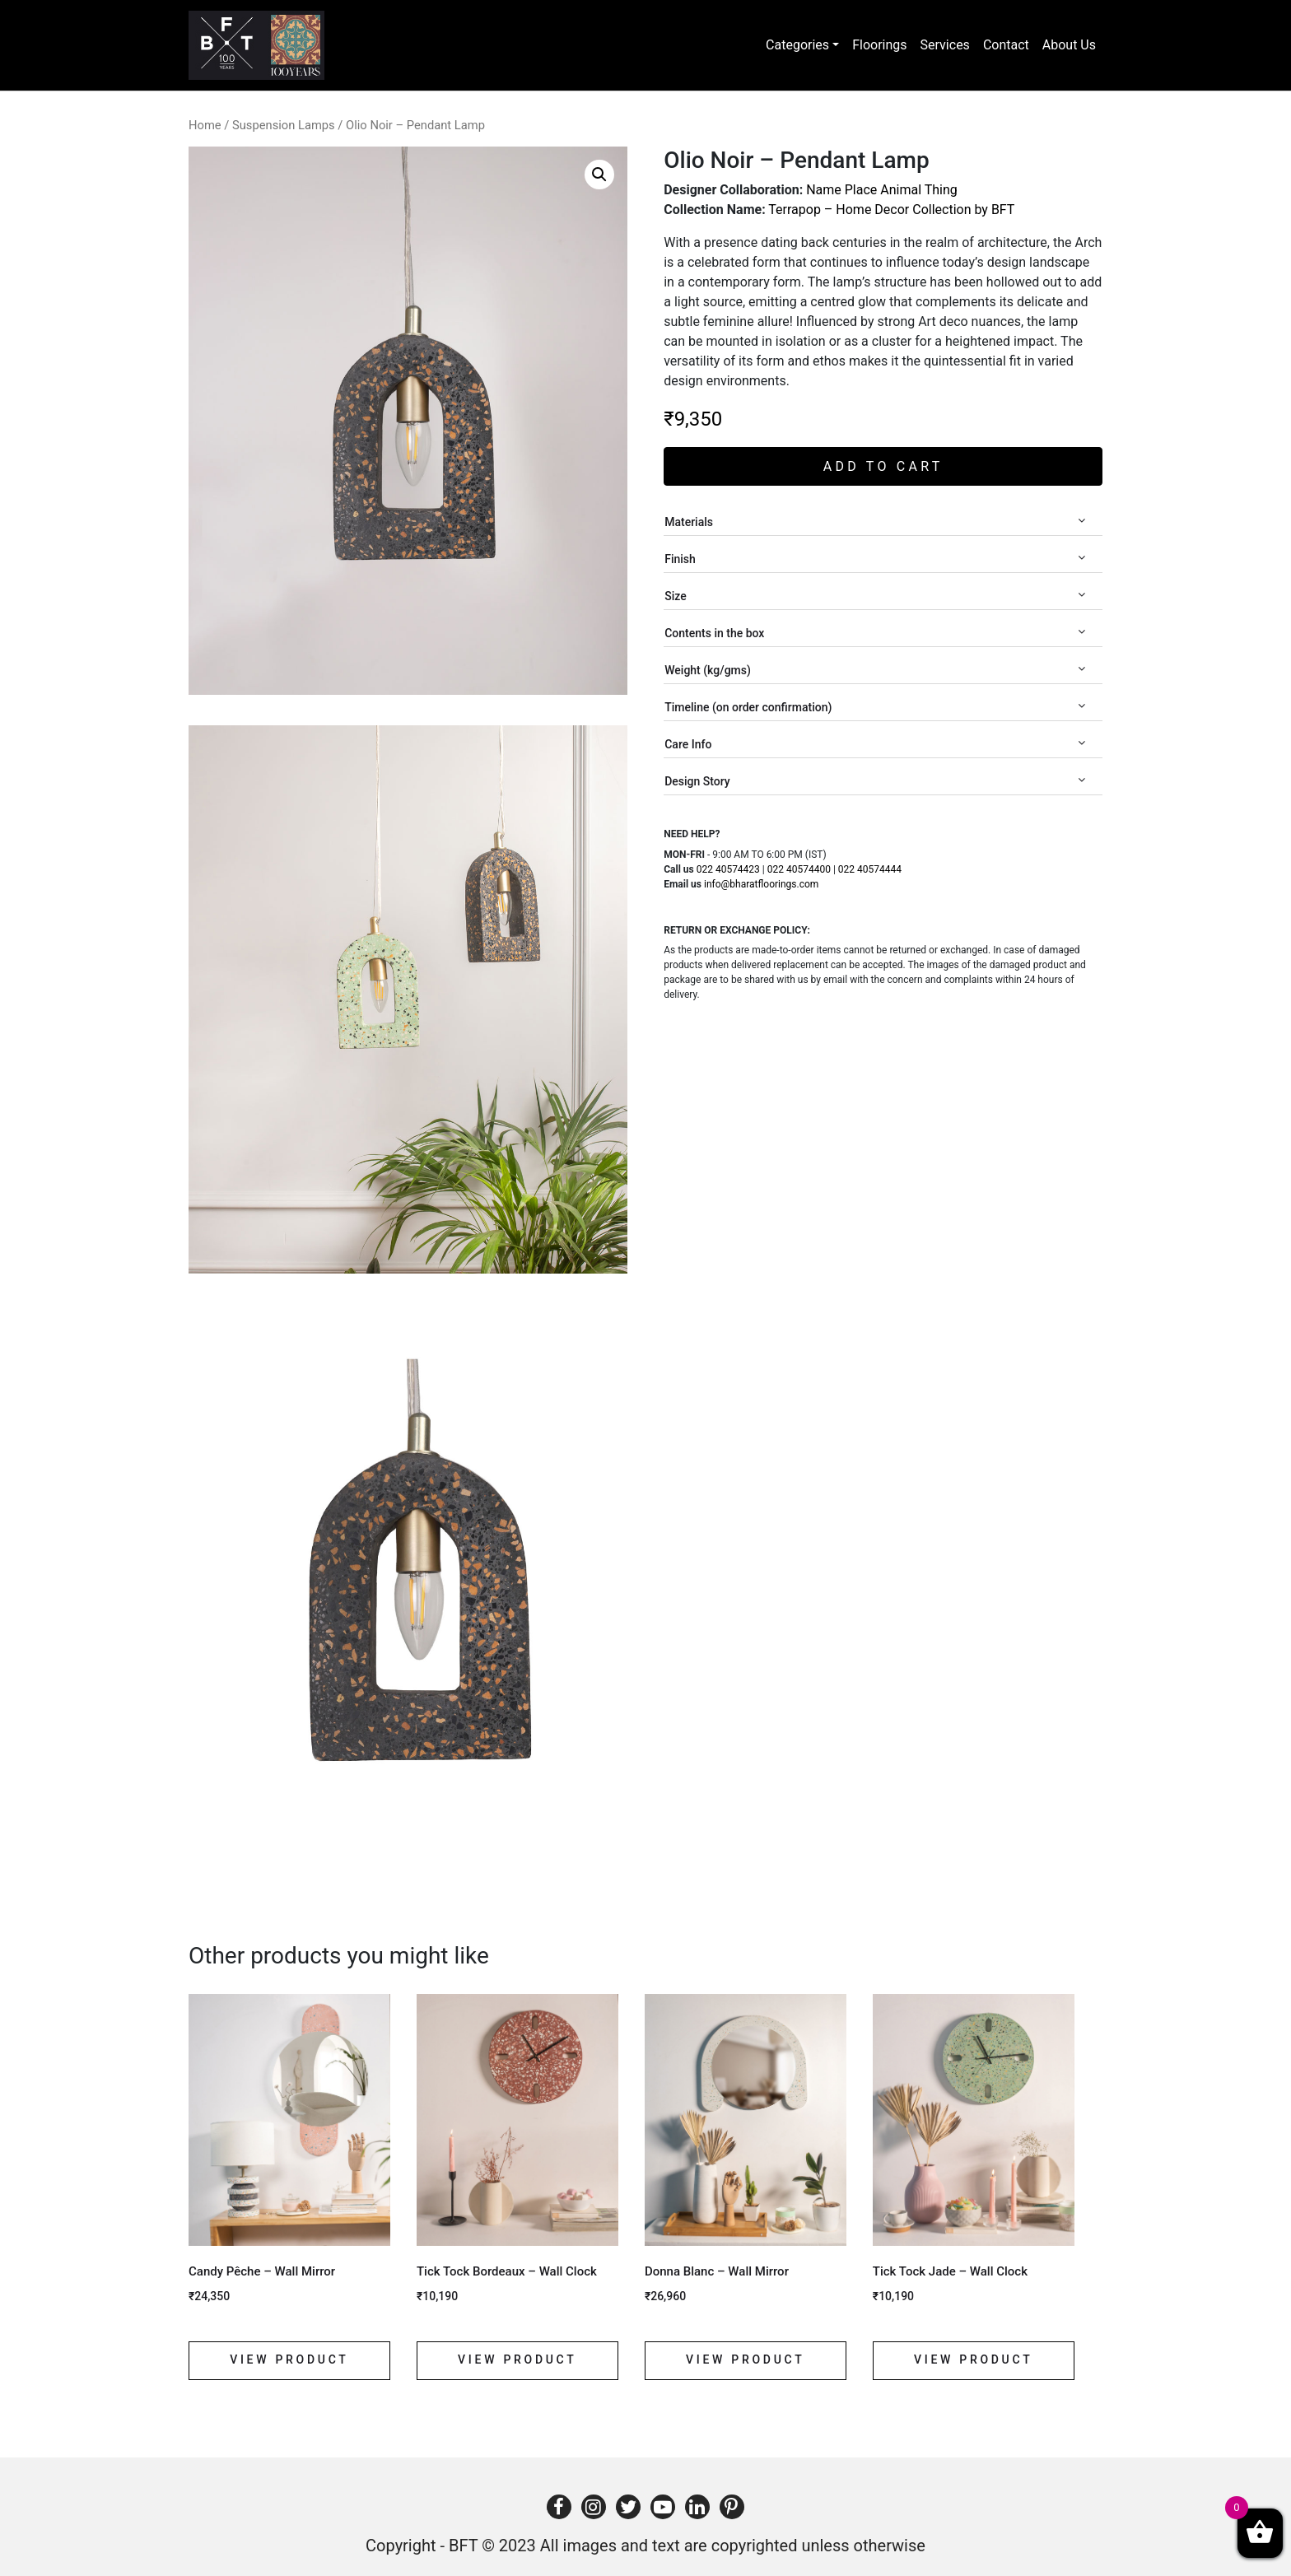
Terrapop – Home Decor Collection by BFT (891, 209)
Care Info (874, 744)
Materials (874, 522)
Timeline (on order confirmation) (874, 707)
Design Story (874, 781)
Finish (874, 559)
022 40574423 (728, 869)
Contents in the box (874, 633)
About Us (1069, 45)
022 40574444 (870, 869)
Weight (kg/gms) (874, 670)
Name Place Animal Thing (882, 190)
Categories (797, 45)
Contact (1006, 45)
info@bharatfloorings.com (761, 884)
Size (874, 596)
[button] (599, 174)
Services (945, 45)
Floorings (879, 45)
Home (205, 125)
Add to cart (883, 466)
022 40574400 (799, 869)
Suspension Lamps (283, 125)
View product (289, 2359)
